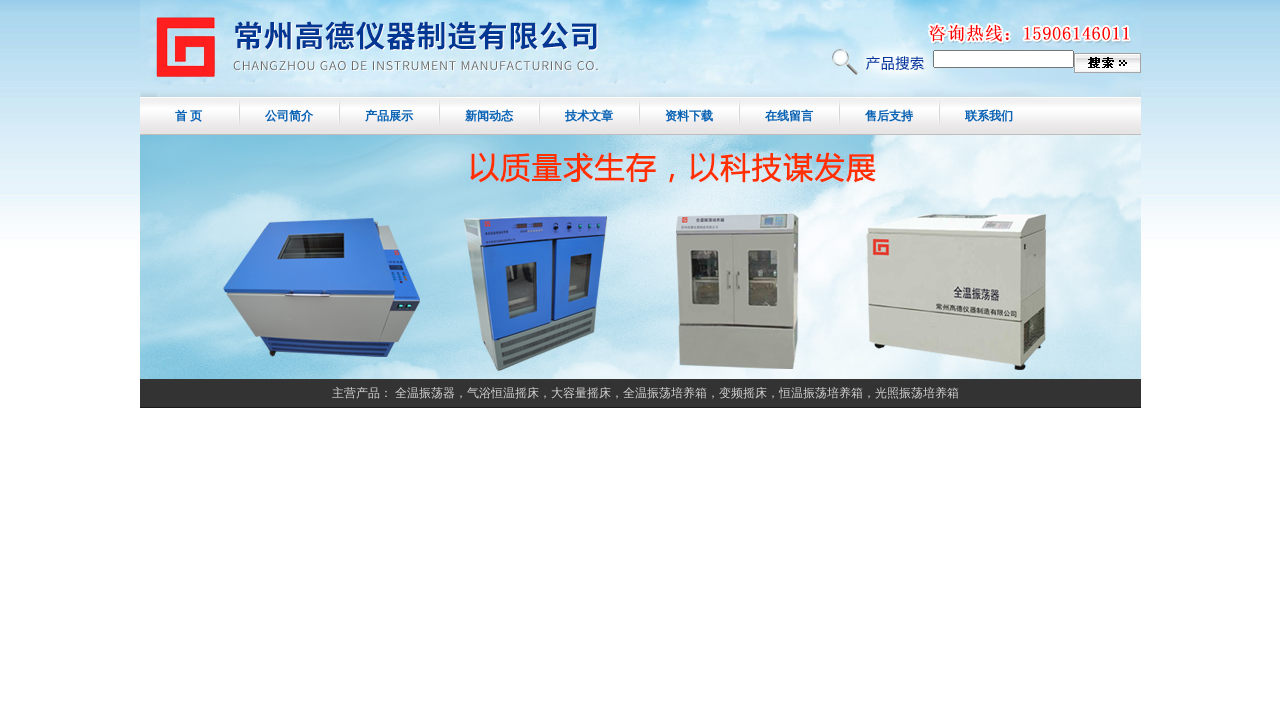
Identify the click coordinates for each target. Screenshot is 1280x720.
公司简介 (289, 116)
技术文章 (589, 116)
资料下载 (689, 116)
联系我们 (989, 116)
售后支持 (889, 116)
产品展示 (389, 116)
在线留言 (789, 116)
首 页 (188, 116)
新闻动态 (489, 116)
